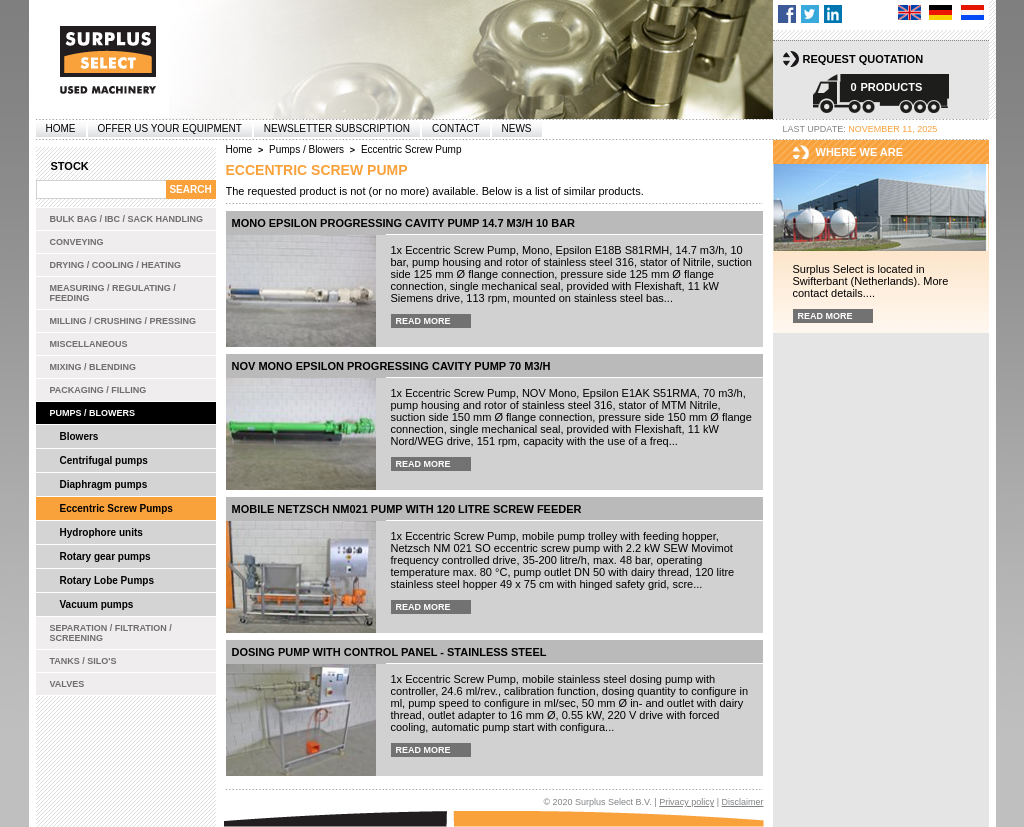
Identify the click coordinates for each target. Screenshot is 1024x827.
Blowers (79, 436)
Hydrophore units (101, 532)
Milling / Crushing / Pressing (123, 321)
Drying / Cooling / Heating (116, 265)
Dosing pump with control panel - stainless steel (389, 652)
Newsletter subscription (337, 128)
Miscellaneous (89, 344)
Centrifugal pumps (104, 460)
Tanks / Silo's (83, 661)
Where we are (860, 152)
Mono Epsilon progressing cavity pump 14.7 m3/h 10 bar (404, 223)
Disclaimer (742, 802)
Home (61, 128)
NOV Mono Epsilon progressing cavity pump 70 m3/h (391, 366)
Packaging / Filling (98, 390)
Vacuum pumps (97, 604)
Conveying (77, 242)
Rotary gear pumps (105, 556)
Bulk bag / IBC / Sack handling (127, 219)
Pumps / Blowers (93, 413)
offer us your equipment (170, 128)
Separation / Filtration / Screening (111, 633)
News (517, 128)
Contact (456, 128)
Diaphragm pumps (104, 484)
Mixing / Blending (93, 367)
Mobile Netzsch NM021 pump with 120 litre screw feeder (407, 509)
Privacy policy (686, 802)
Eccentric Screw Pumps (116, 508)
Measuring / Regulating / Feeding (113, 293)
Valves (67, 684)
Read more (423, 321)
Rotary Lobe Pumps (107, 580)
